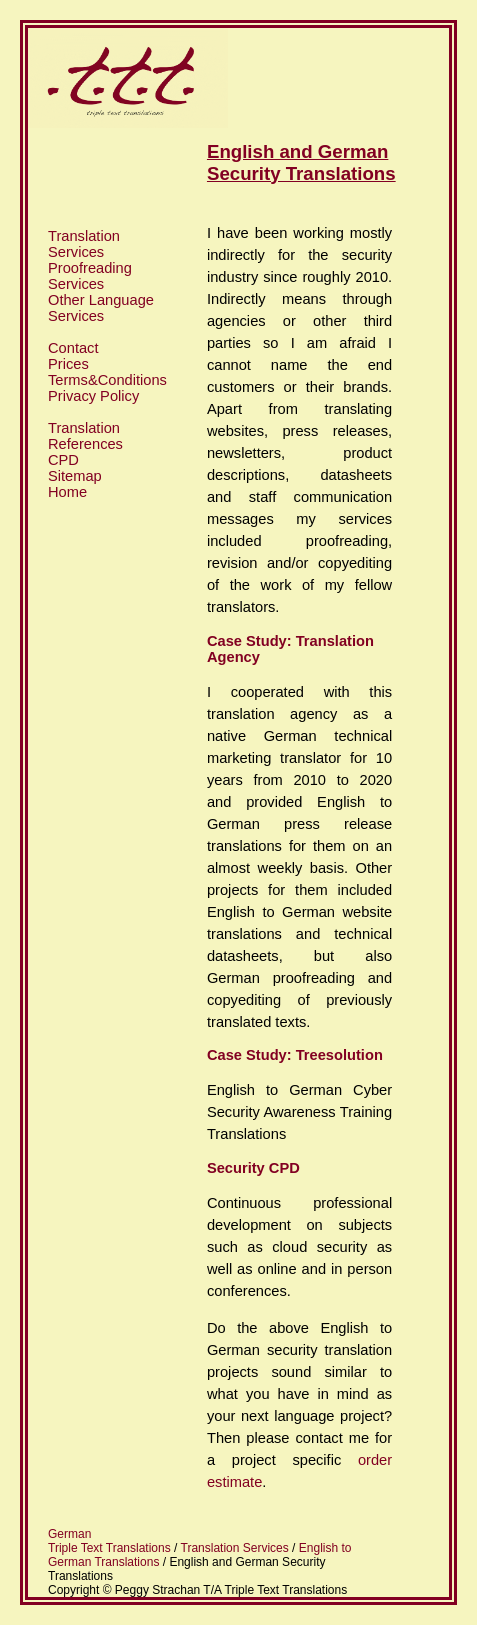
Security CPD (253, 1168)
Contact (73, 348)
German (69, 1534)
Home (67, 492)
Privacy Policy (93, 396)
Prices (68, 364)
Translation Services (84, 244)
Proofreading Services (90, 276)
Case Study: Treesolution (295, 1055)
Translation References (85, 436)
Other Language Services (101, 308)
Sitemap (75, 476)
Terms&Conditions (107, 380)
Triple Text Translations (109, 1548)
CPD (63, 460)
